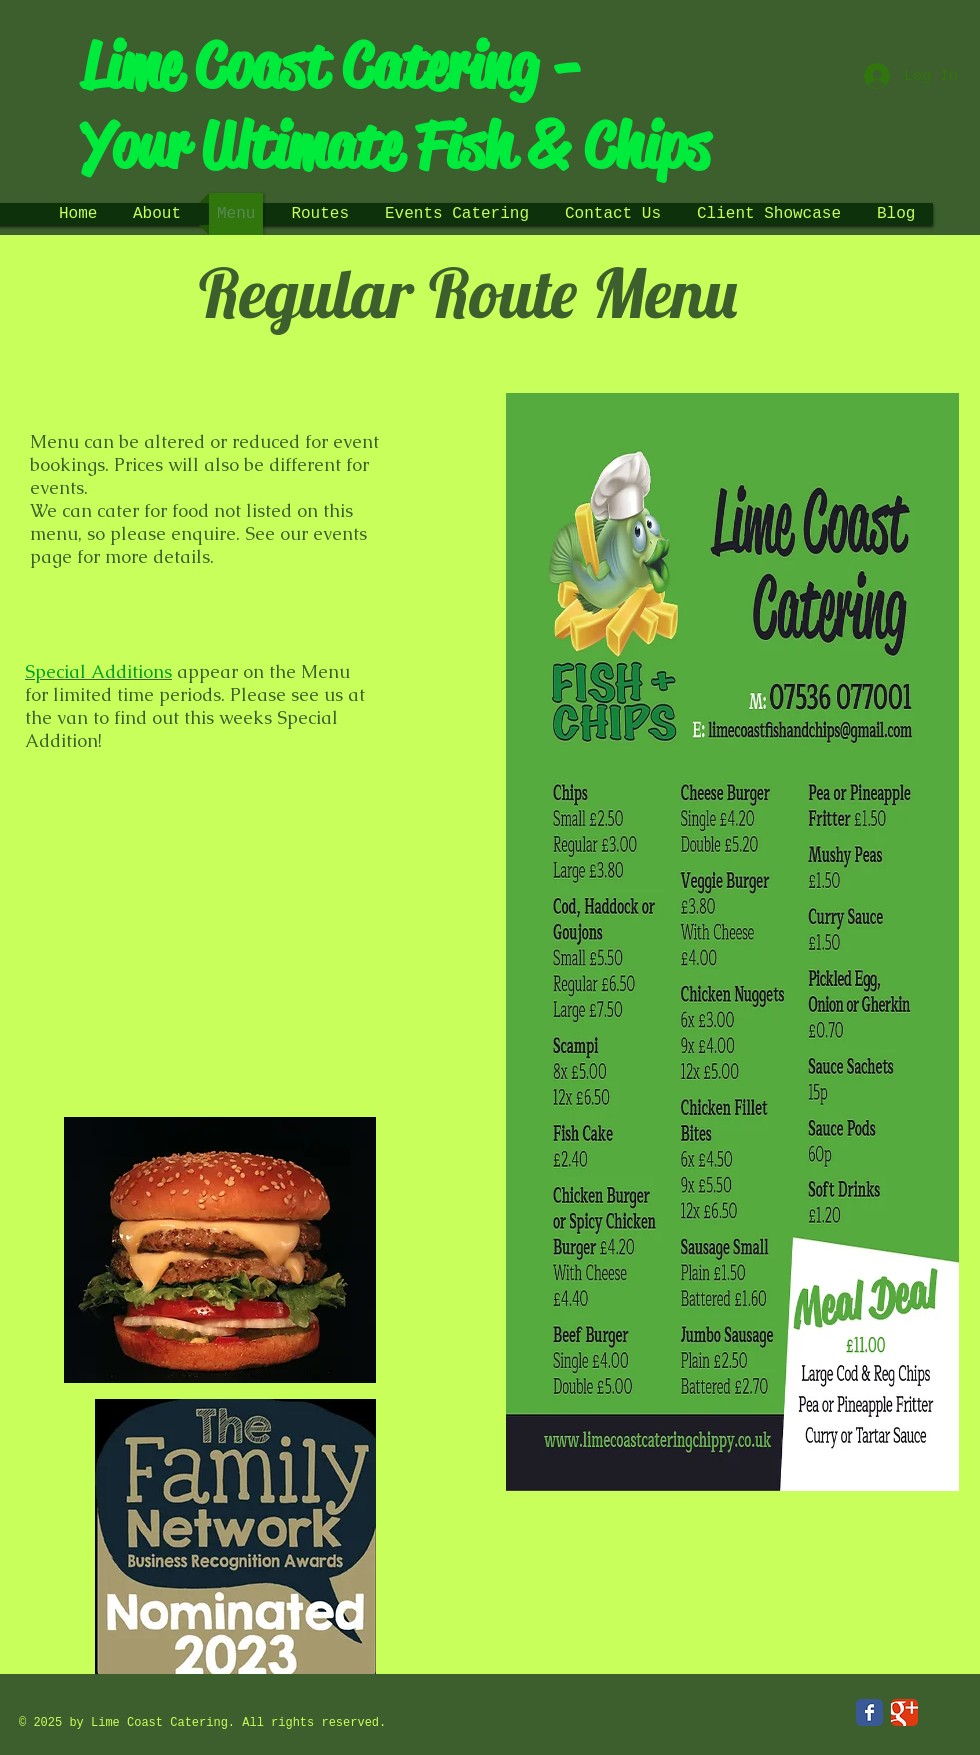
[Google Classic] (904, 1712)
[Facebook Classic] (869, 1712)
